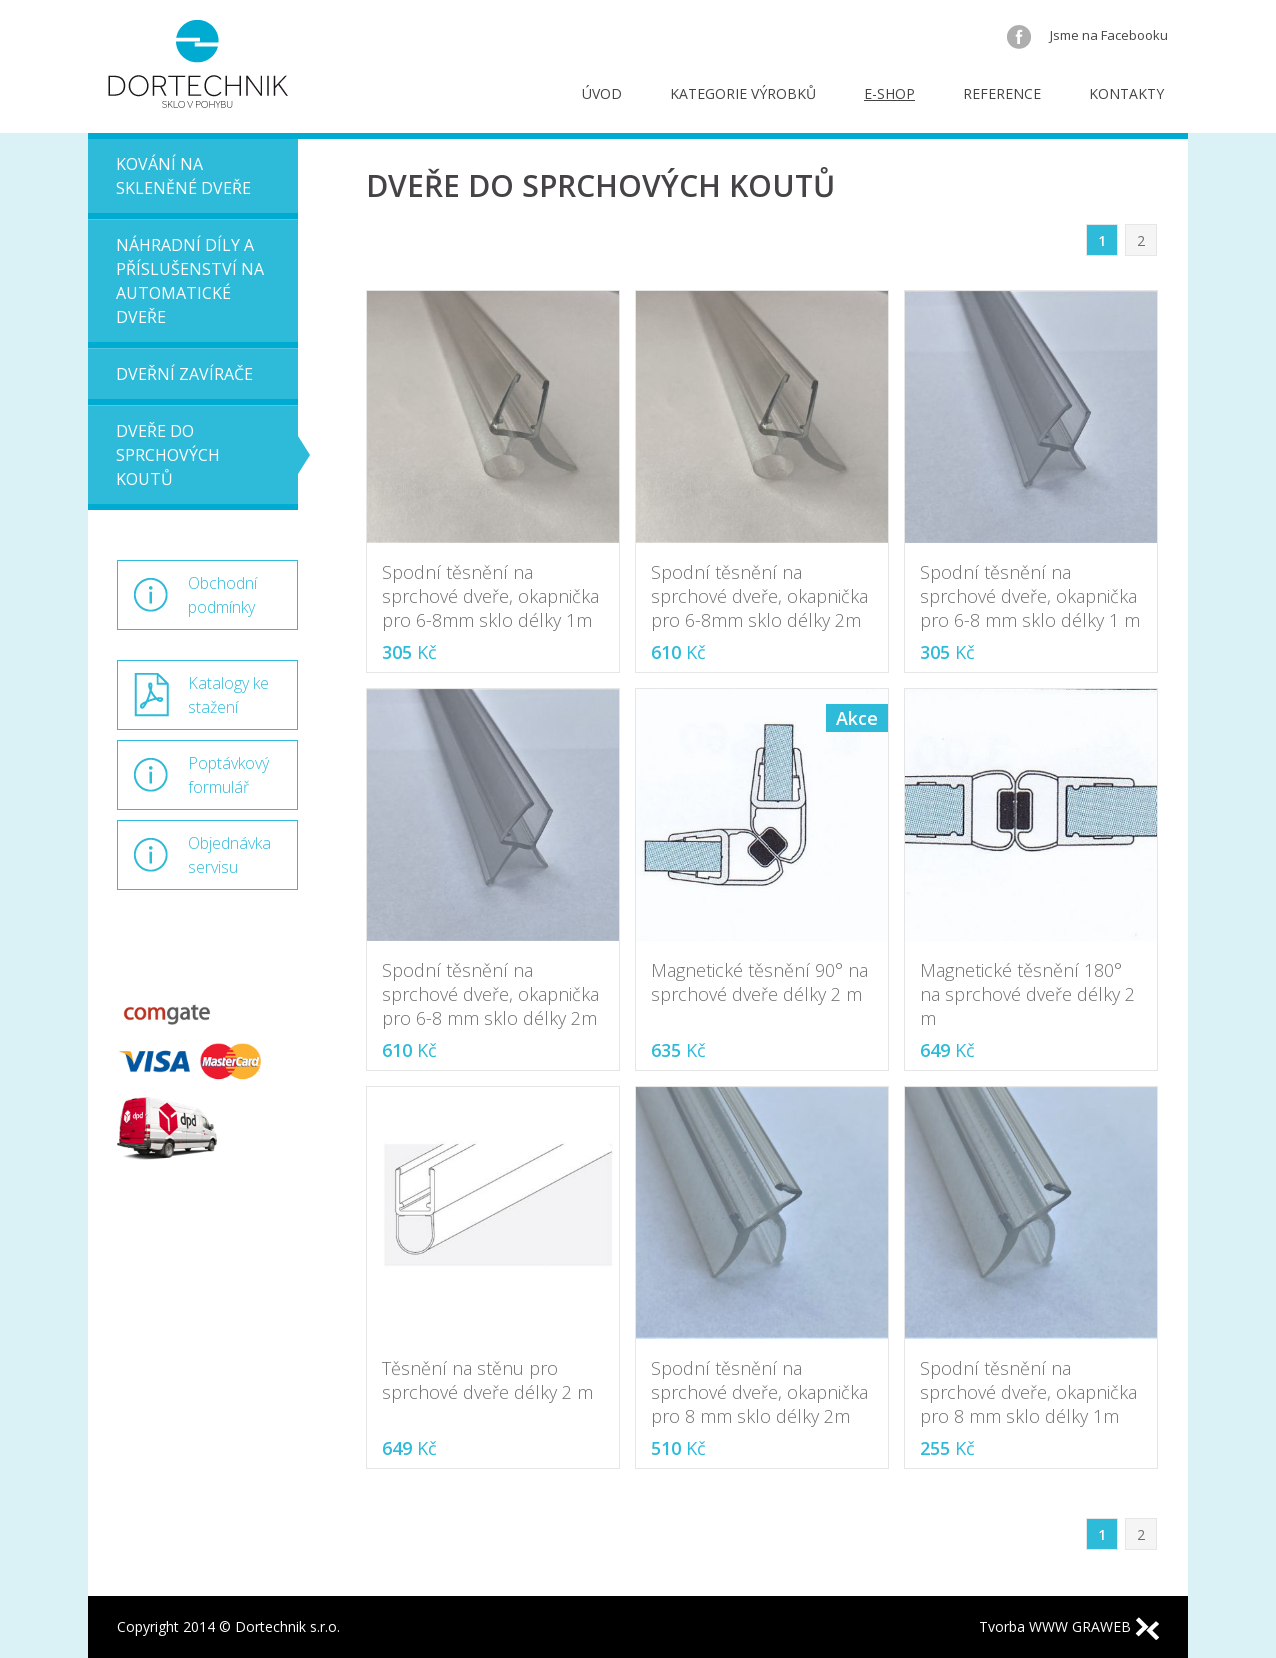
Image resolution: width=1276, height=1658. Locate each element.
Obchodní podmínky (222, 595)
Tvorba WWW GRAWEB (1069, 1626)
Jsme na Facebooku (1087, 35)
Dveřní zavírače (184, 374)
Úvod (602, 93)
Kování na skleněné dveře (183, 176)
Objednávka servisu (229, 855)
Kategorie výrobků (743, 93)
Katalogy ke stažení (228, 695)
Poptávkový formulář (228, 775)
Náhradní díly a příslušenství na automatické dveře (190, 281)
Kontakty (1126, 93)
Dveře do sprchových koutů (168, 455)
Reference (1002, 93)
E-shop (889, 93)
